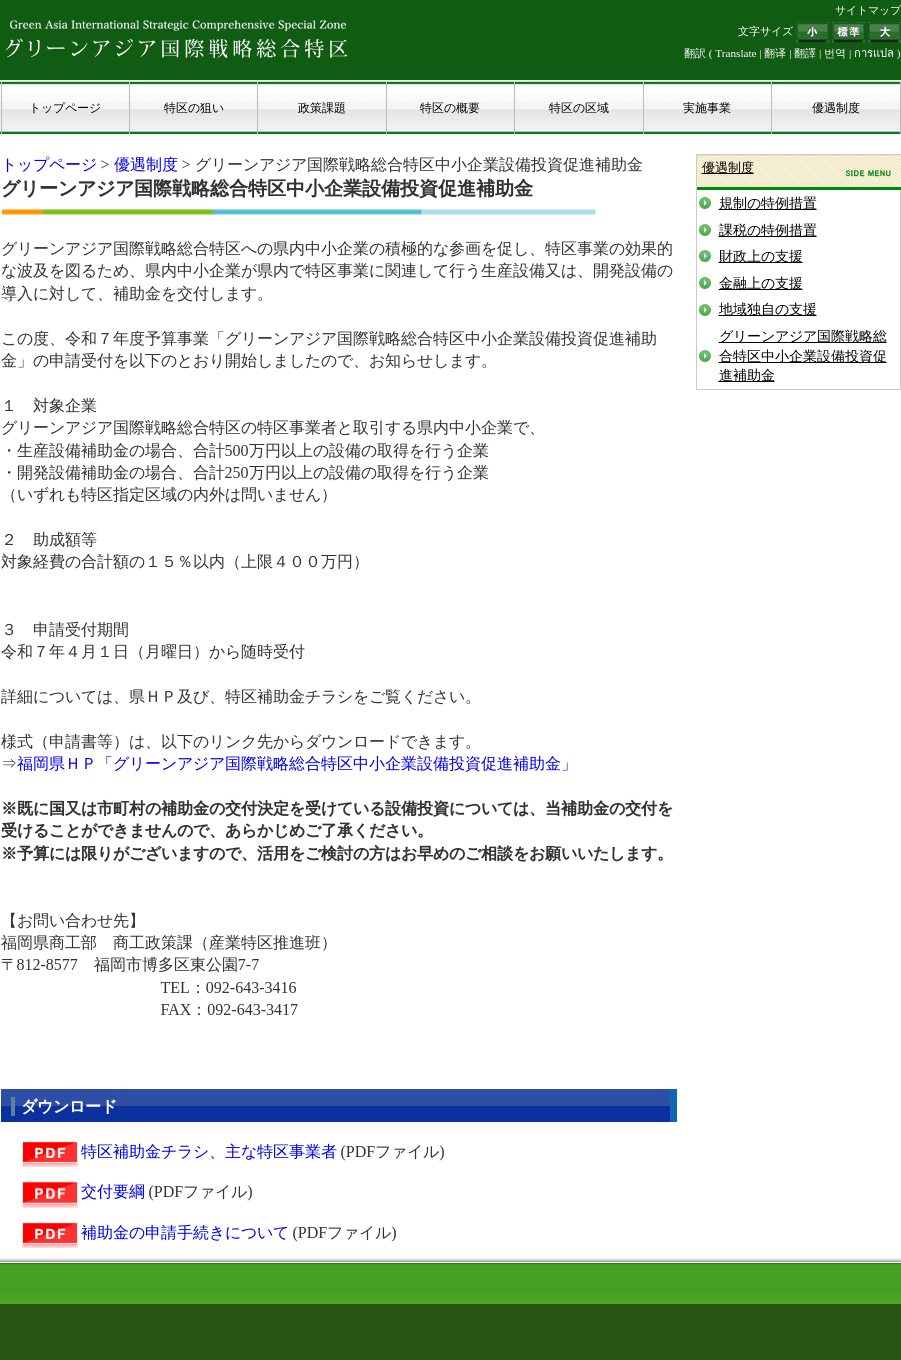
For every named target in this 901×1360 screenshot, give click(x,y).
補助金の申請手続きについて (185, 1232)
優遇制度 (836, 108)
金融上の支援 (761, 283)
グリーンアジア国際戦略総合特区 (177, 38)
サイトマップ (868, 10)
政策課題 (322, 108)
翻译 (775, 53)
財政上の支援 (761, 256)
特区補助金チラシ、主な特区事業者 (209, 1151)
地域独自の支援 (768, 309)
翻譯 (805, 53)
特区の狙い (194, 108)
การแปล (874, 53)
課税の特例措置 (768, 230)
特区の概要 (450, 108)
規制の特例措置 (768, 203)
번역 (835, 53)
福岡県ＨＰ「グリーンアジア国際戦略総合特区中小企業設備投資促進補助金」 (297, 763)
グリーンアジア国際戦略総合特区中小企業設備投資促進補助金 (803, 356)
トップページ (65, 108)
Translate (735, 53)
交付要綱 (113, 1191)
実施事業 (707, 108)
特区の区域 (579, 108)
